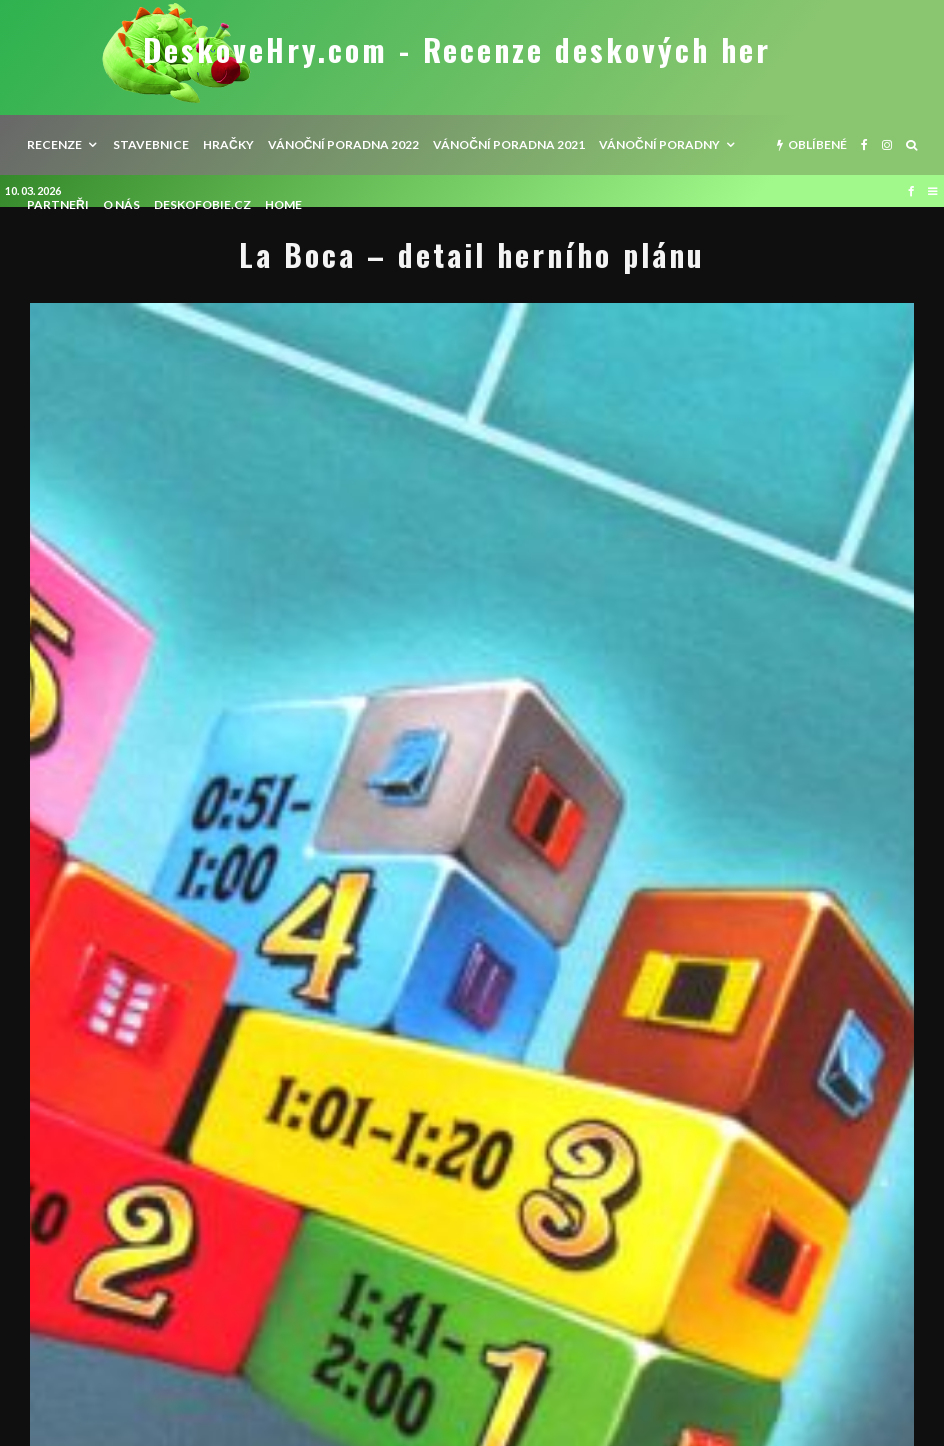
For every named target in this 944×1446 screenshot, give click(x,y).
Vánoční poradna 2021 (509, 144)
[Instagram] (887, 145)
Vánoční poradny (659, 144)
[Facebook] (864, 145)
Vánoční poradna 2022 (344, 144)
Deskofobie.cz (202, 204)
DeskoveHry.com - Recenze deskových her (457, 50)
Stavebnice (151, 144)
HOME (283, 204)
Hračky (228, 144)
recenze (54, 144)
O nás (121, 204)
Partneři (58, 204)
